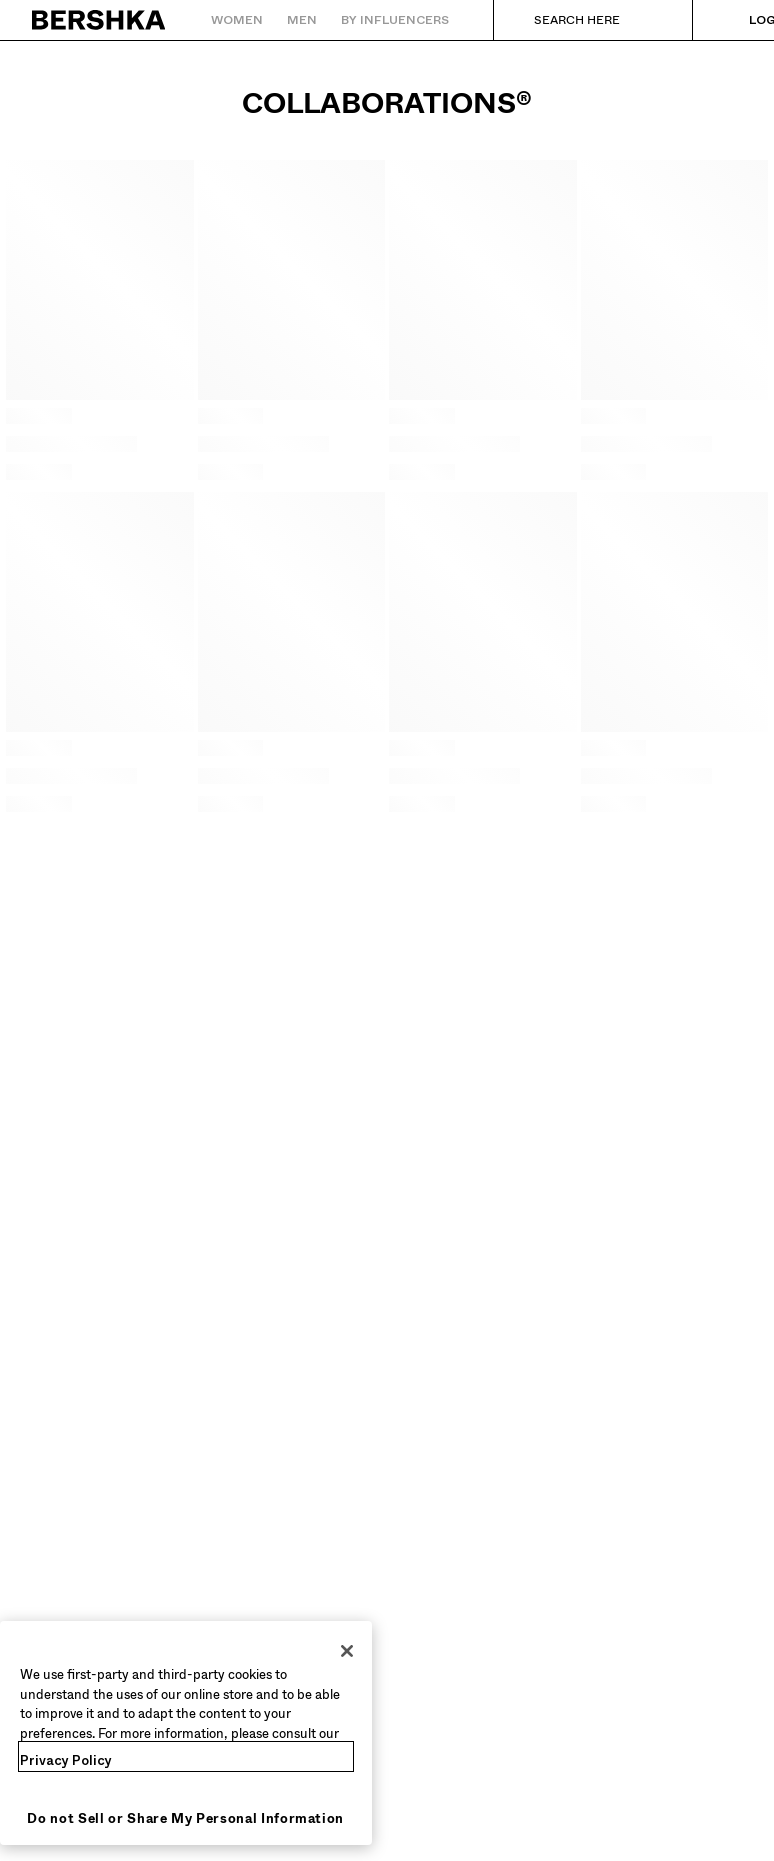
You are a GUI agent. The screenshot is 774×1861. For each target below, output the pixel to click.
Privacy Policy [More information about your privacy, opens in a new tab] (66, 1760)
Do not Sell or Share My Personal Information (185, 1818)
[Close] (347, 1651)
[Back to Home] (99, 20)
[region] (186, 1733)
